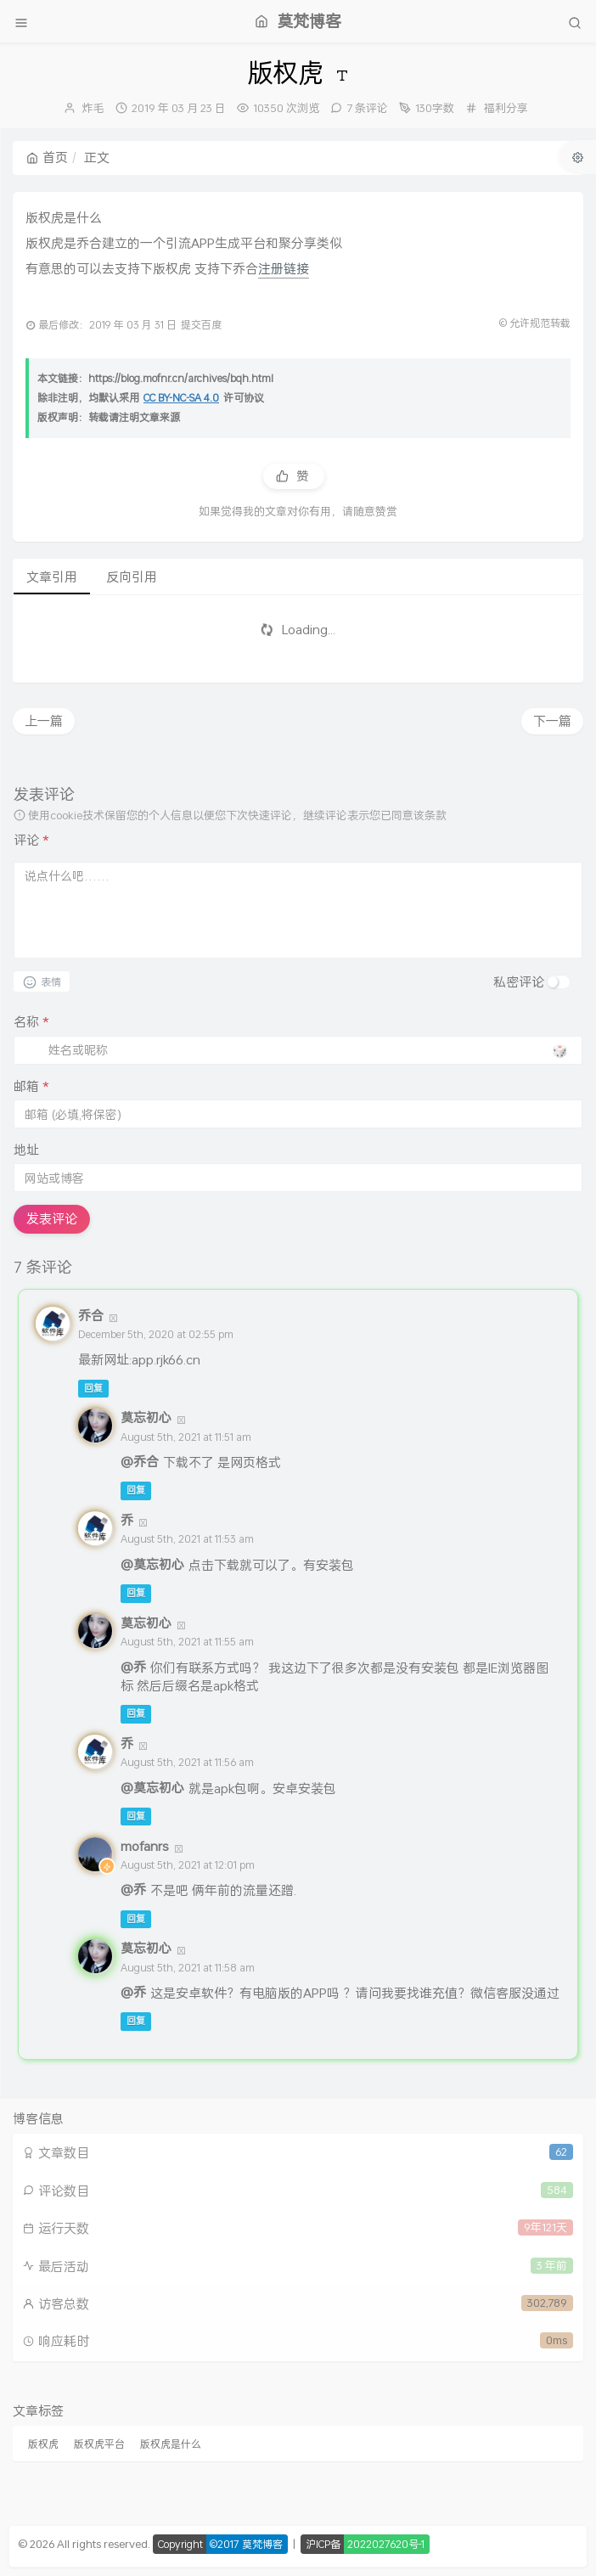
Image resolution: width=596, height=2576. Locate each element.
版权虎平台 (99, 2444)
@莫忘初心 (152, 1564)
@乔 (133, 1666)
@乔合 (140, 1461)
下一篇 (552, 720)
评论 (31, 839)
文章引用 (51, 576)
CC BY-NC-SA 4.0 (181, 398)
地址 (26, 1150)
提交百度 (201, 325)
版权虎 (43, 2444)
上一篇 (44, 720)
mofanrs (145, 1845)
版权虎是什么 (170, 2444)
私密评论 (518, 981)
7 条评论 (367, 107)
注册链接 (283, 268)
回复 (93, 1388)
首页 (47, 157)
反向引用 (131, 576)
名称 (31, 1022)
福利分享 (506, 107)
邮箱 (31, 1086)
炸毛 (93, 107)
